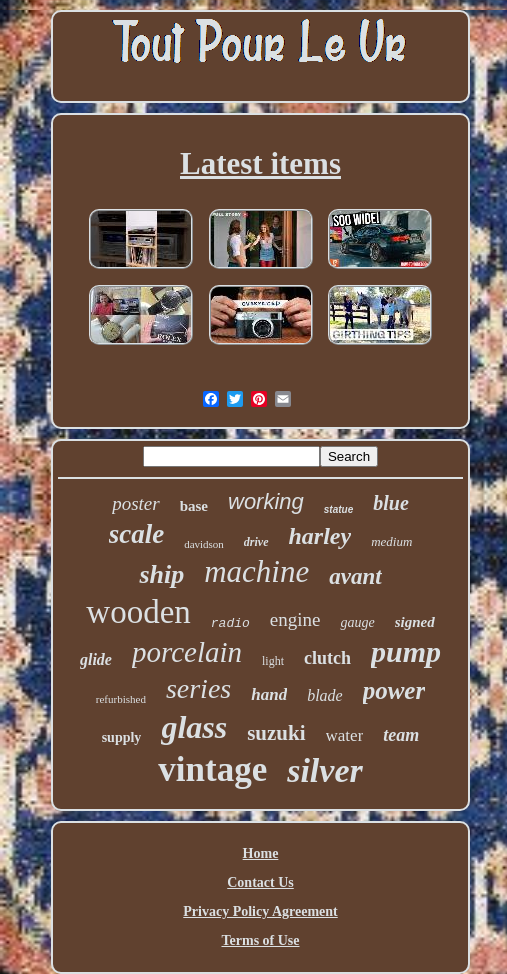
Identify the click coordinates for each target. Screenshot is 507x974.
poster (136, 503)
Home (261, 853)
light (273, 661)
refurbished (121, 699)
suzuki (276, 733)
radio (230, 623)
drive (256, 542)
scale (136, 534)
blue (391, 503)
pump (406, 651)
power (394, 690)
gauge (357, 622)
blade (325, 695)
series (198, 688)
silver (325, 770)
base (194, 506)
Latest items (260, 163)
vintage (212, 769)
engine (295, 619)
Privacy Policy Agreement (260, 911)
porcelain (187, 652)
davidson (204, 544)
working (266, 501)
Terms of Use (260, 940)
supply (122, 737)
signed (415, 622)
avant (355, 576)
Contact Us (260, 882)
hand (269, 694)
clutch (327, 658)
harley (320, 536)
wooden (138, 612)
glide (96, 659)
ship (161, 574)
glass (194, 727)
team (401, 735)
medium (391, 541)
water (345, 735)
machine (256, 571)
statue (338, 509)
